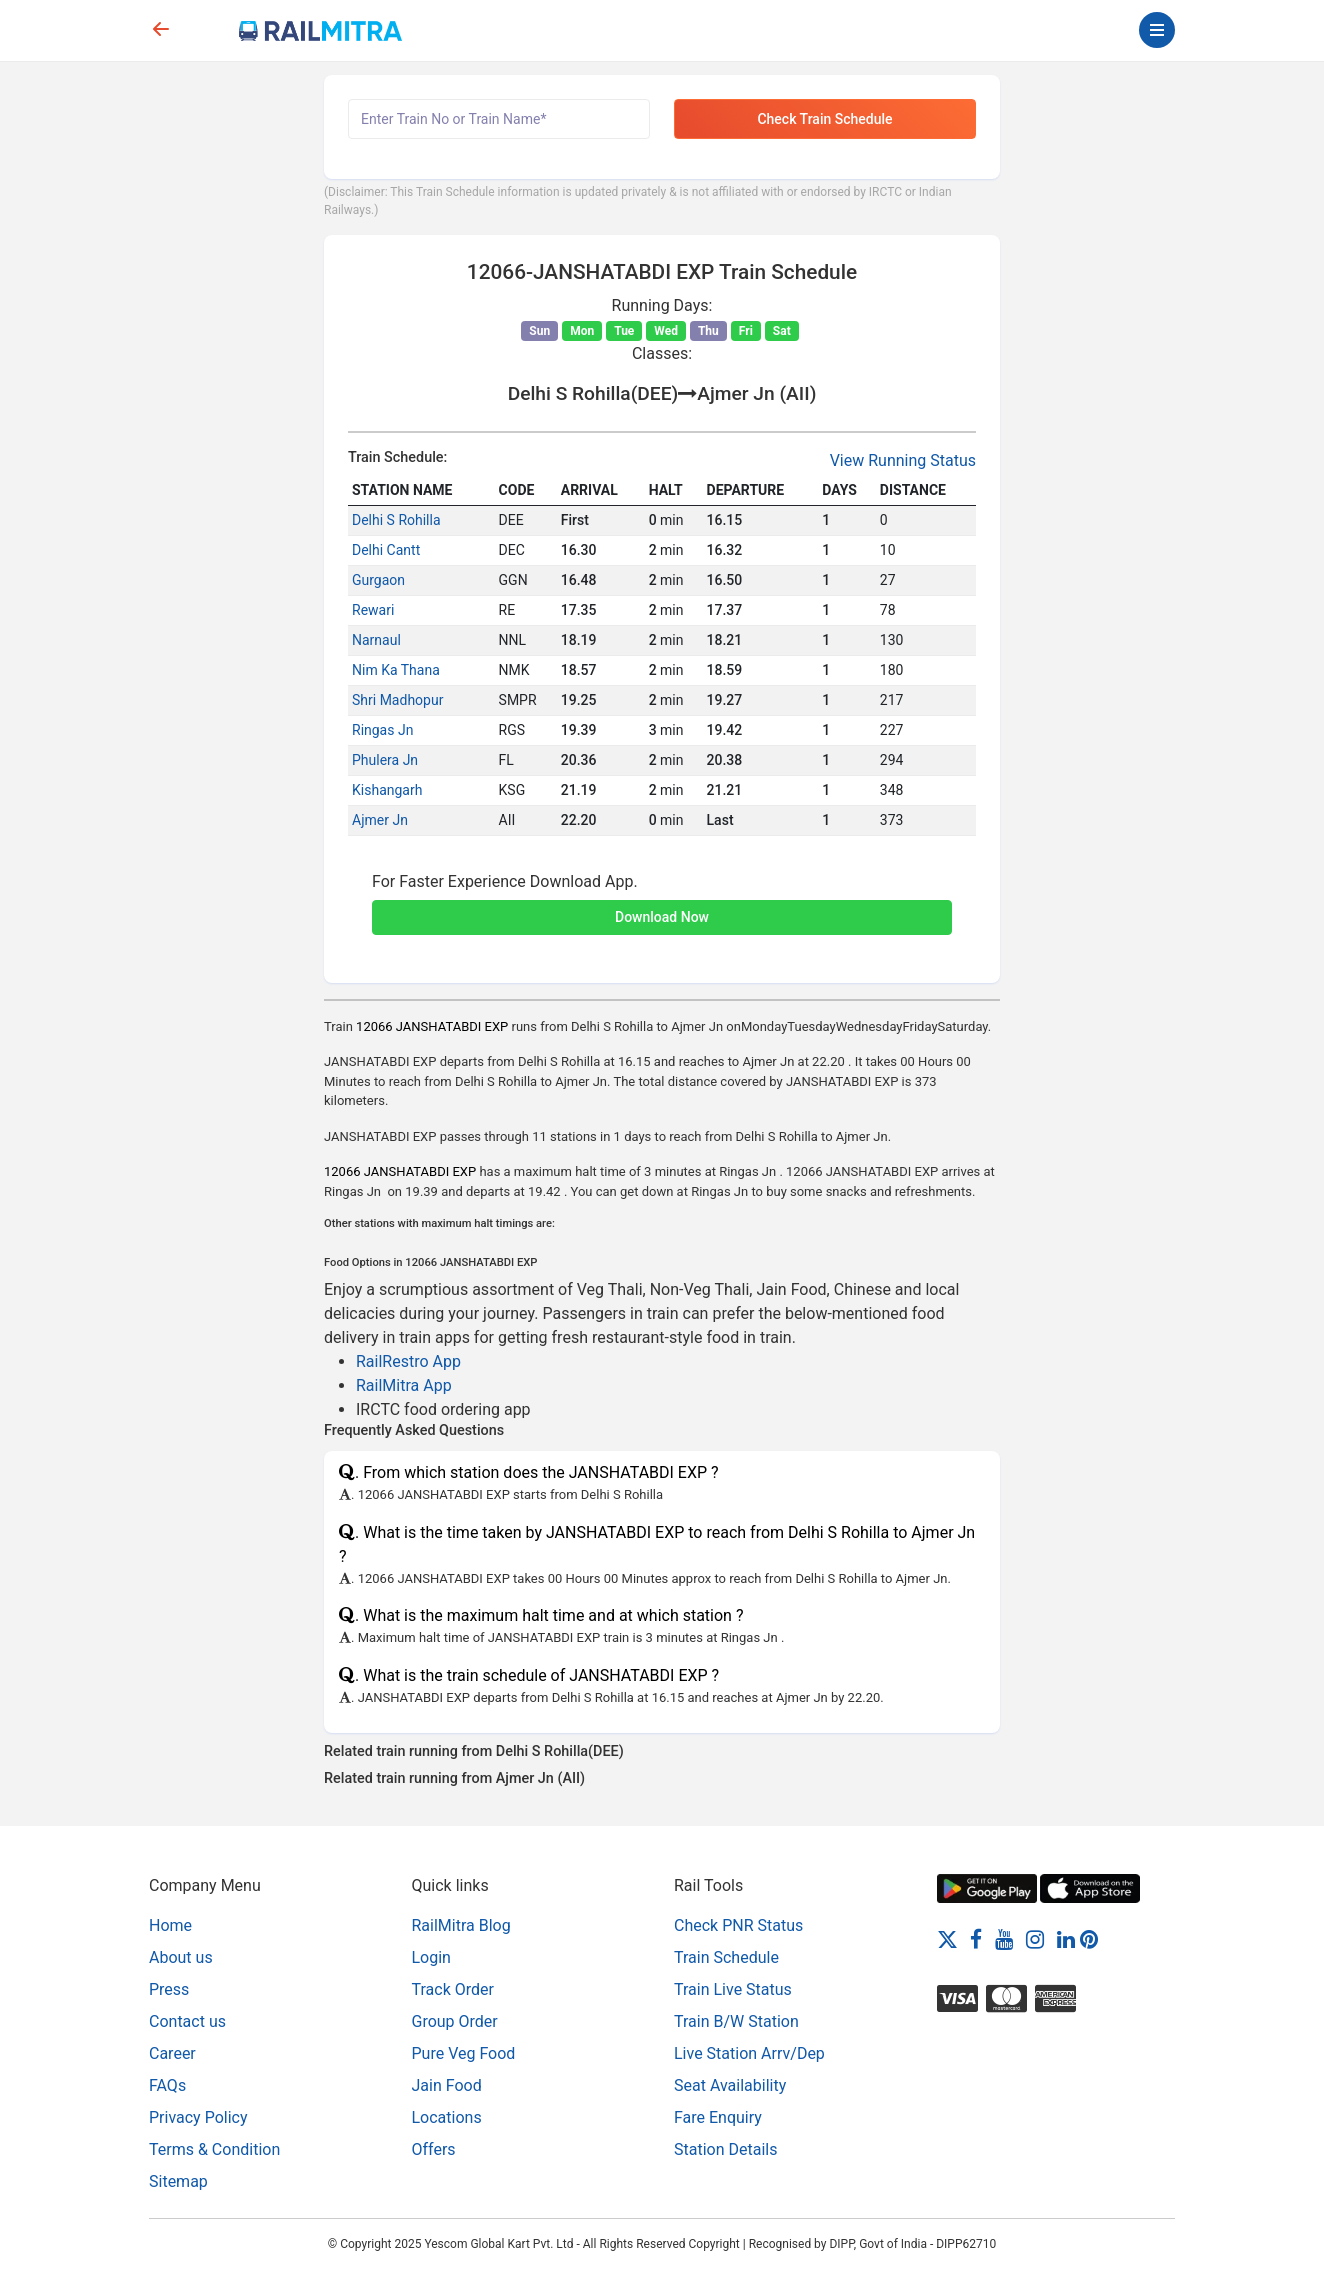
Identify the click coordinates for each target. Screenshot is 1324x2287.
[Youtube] (1004, 1938)
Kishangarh (387, 790)
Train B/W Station (736, 2021)
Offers (434, 2149)
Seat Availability (730, 2085)
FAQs (167, 2085)
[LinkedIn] (1066, 1938)
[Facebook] (976, 1938)
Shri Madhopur (397, 700)
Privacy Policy (198, 2117)
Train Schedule (726, 1957)
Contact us (187, 2021)
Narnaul (376, 640)
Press (169, 1989)
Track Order (453, 1989)
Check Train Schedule (824, 119)
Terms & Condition (214, 2149)
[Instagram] (1035, 1938)
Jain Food (447, 2085)
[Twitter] (947, 1938)
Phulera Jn (385, 760)
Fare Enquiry (718, 2117)
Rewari (373, 610)
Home (170, 1925)
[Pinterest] (1089, 1938)
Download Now (662, 917)
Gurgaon (378, 580)
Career (172, 2053)
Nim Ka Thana (396, 670)
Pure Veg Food (464, 2053)
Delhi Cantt (386, 550)
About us (181, 1957)
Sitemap (178, 2181)
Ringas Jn (382, 730)
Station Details (725, 2149)
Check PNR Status (738, 1925)
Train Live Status (733, 1989)
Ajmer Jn (380, 820)
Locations (447, 2117)
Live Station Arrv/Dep (749, 2053)
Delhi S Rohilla (396, 520)
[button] (662, 905)
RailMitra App (404, 1385)
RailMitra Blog (461, 1925)
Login (431, 1957)
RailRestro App (408, 1361)
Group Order (455, 2021)
